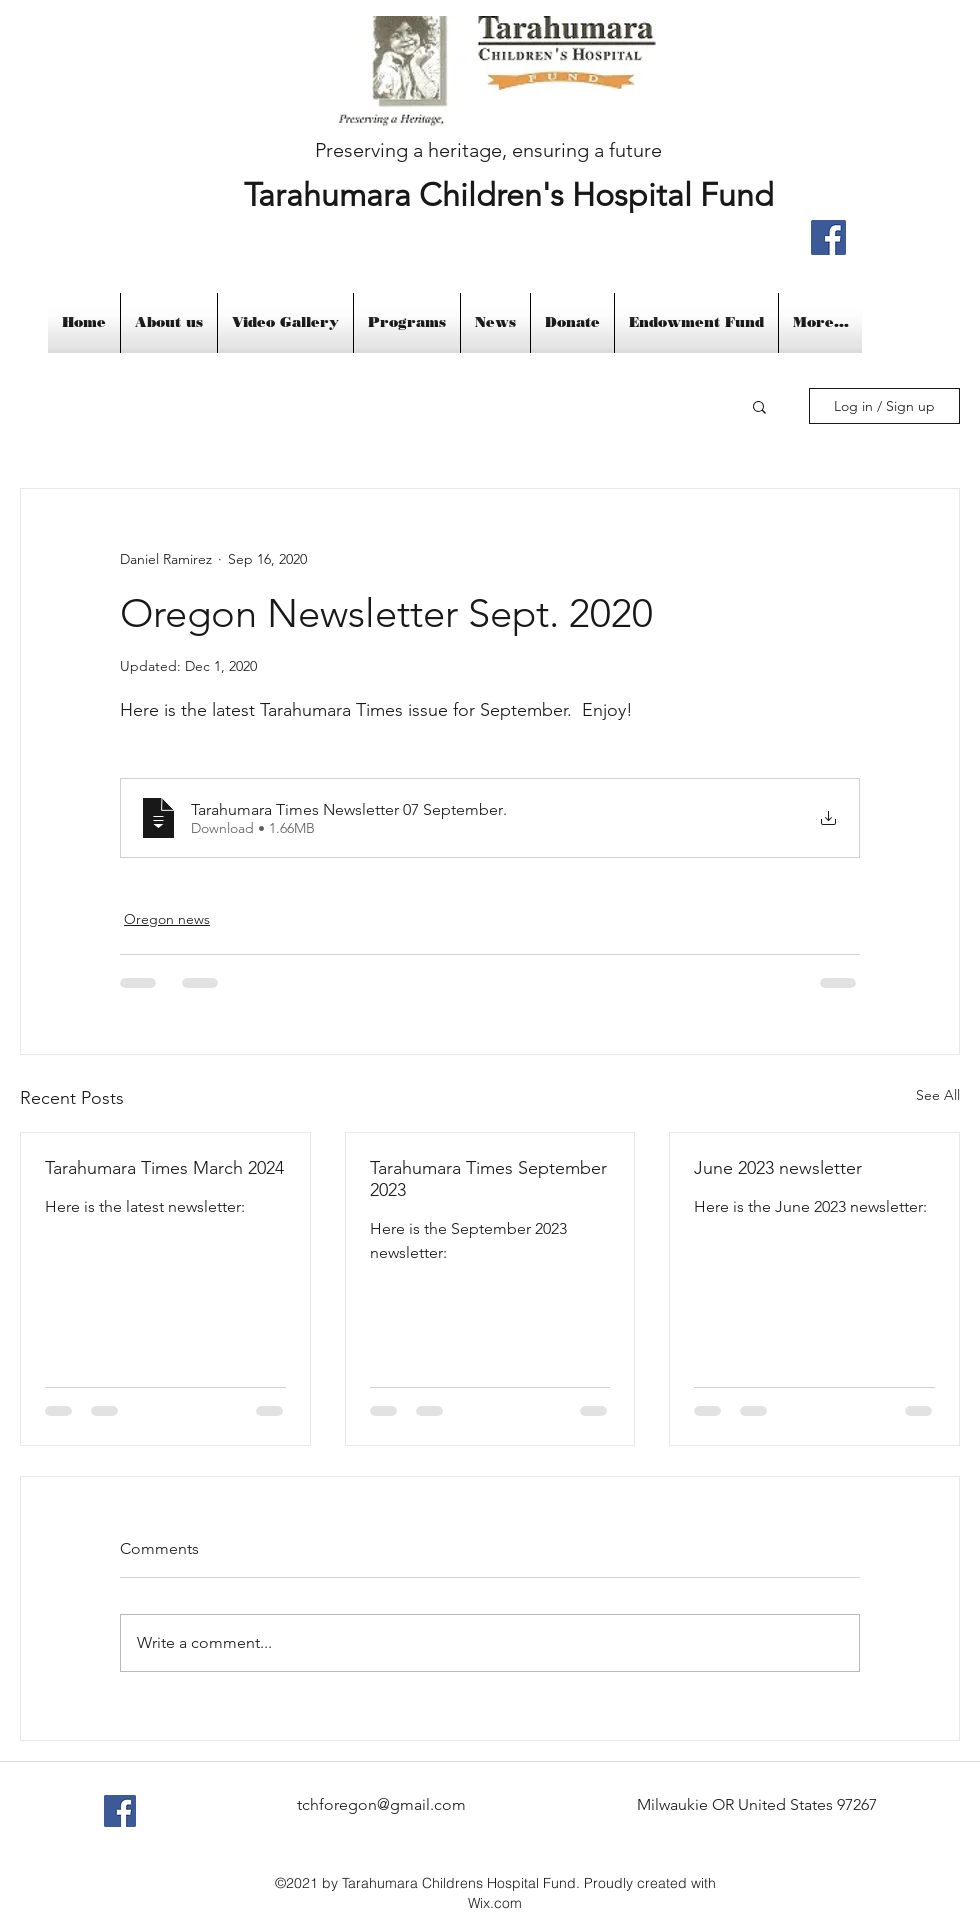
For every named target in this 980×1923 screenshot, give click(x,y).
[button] (759, 406)
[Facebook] (828, 237)
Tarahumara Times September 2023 (488, 1179)
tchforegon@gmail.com (381, 1804)
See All (938, 1095)
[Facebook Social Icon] (120, 1811)
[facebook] (950, 41)
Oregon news (167, 919)
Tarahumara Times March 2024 (164, 1168)
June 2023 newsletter (778, 1168)
